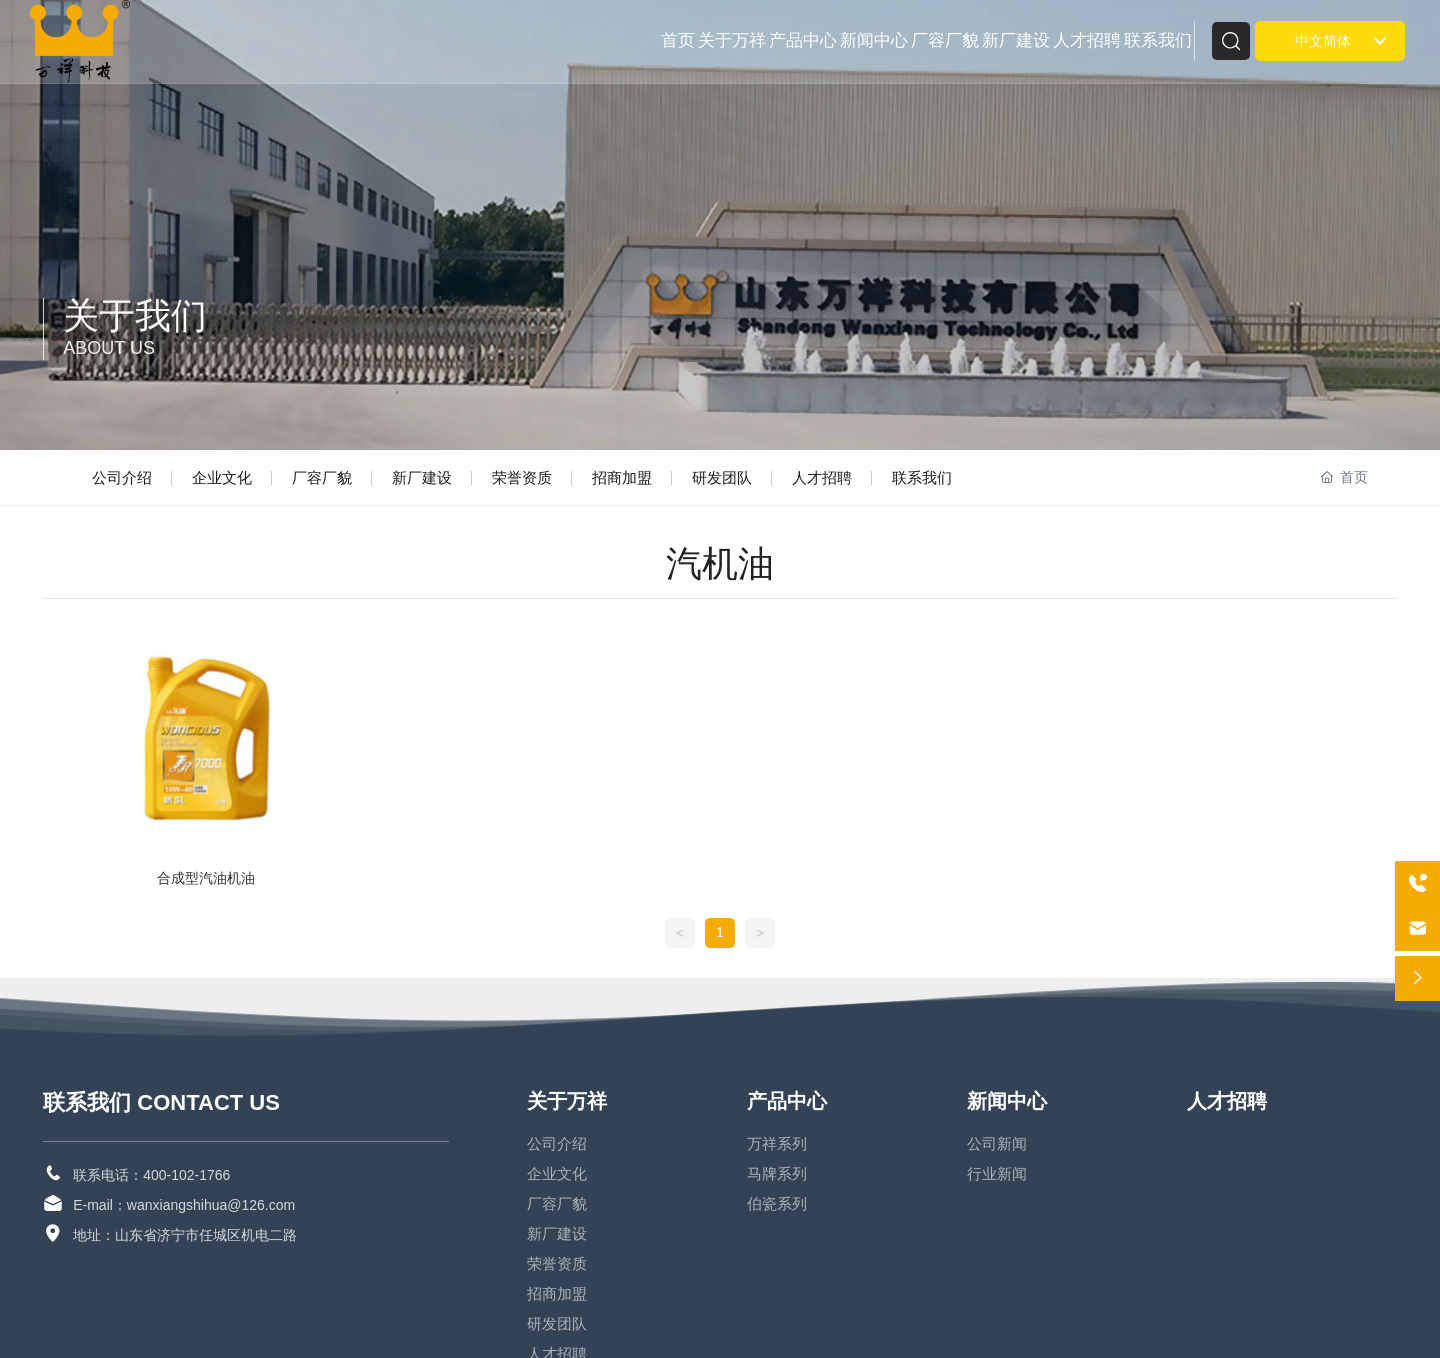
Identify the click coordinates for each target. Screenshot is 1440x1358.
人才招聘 (822, 477)
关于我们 (135, 315)
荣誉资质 (522, 477)
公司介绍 (122, 477)
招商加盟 (622, 477)
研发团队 (722, 477)
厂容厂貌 (322, 477)
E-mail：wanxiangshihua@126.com (184, 1205)
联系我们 (922, 477)
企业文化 (222, 477)
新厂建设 (422, 477)
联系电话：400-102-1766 (151, 1175)
